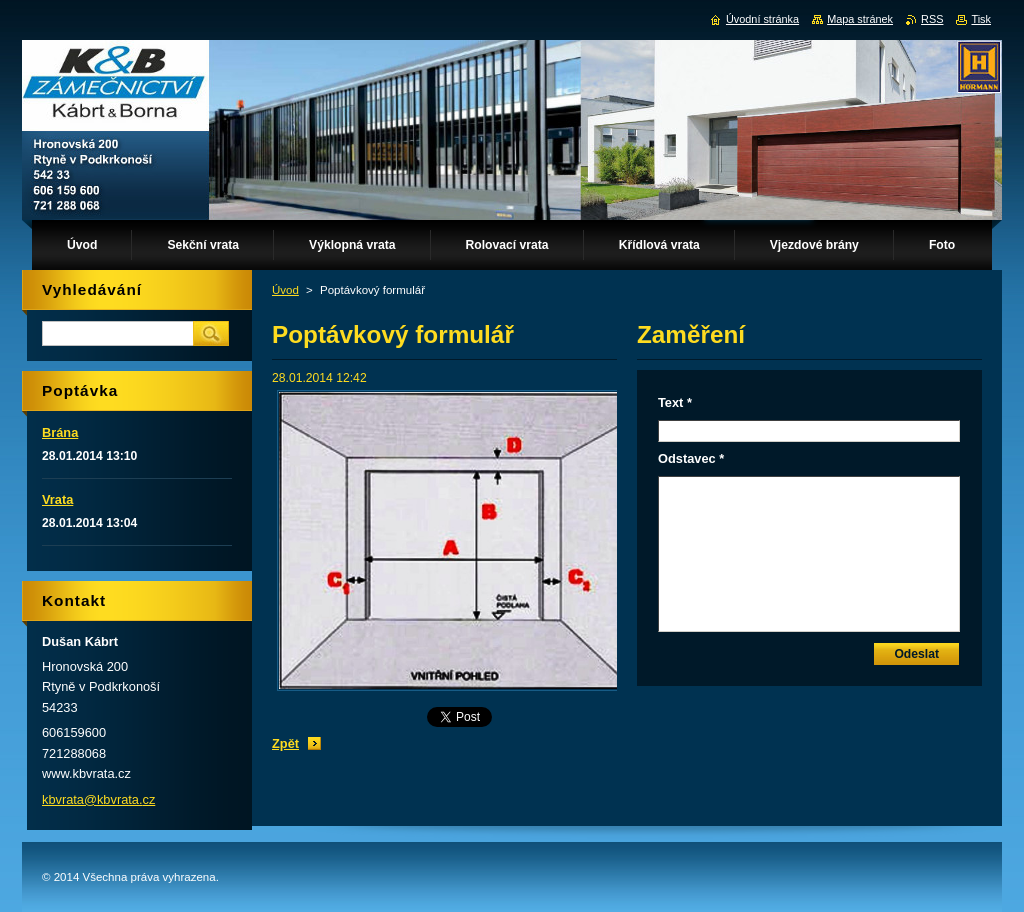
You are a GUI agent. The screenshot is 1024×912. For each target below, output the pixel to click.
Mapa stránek (860, 19)
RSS (932, 19)
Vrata (57, 499)
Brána (60, 432)
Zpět (285, 743)
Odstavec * (691, 458)
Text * (675, 402)
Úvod (285, 290)
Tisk (981, 19)
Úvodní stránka (762, 19)
